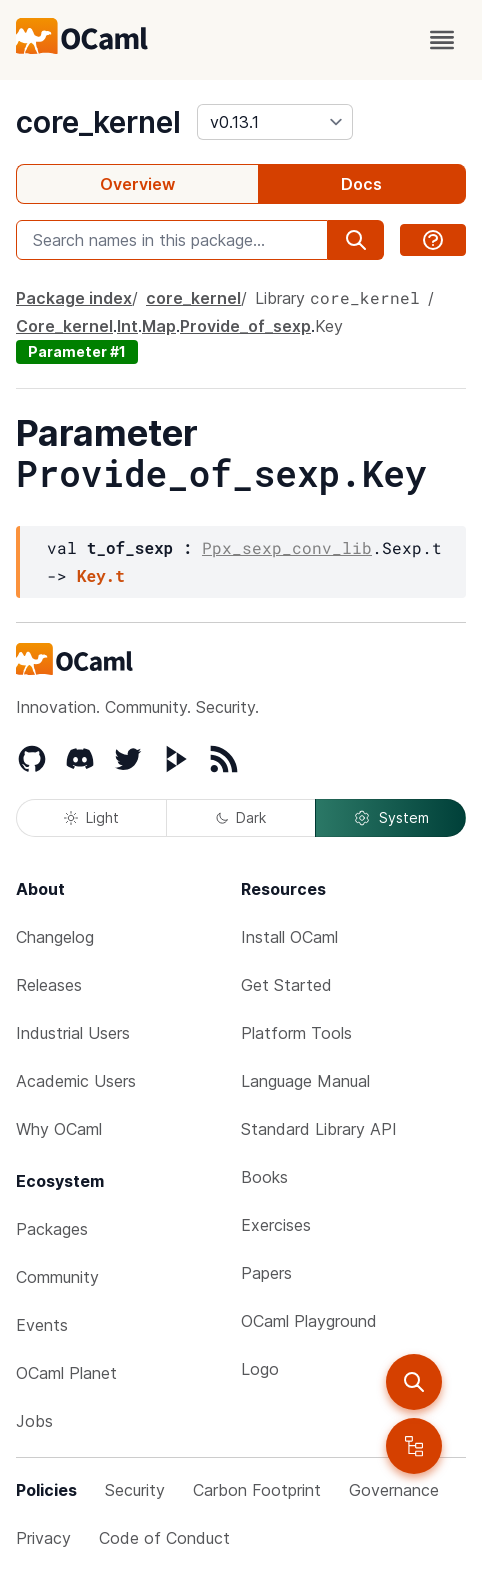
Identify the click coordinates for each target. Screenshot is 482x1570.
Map (159, 326)
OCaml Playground (309, 1321)
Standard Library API (319, 1129)
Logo (260, 1369)
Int (127, 326)
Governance (394, 1490)
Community (57, 1277)
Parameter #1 (77, 351)
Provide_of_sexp (245, 326)
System (391, 818)
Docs (361, 184)
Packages (52, 1229)
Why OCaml (59, 1129)
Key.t (101, 575)
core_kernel (98, 122)
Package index (74, 298)
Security (135, 1490)
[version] (275, 122)
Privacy (43, 1538)
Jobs (34, 1421)
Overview (137, 184)
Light (91, 817)
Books (264, 1177)
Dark (241, 817)
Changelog (55, 937)
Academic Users (76, 1081)
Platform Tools (296, 1033)
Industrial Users (73, 1033)
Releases (49, 985)
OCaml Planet (66, 1373)
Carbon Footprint (257, 1490)
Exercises (276, 1225)
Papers (266, 1273)
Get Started (286, 985)
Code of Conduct (164, 1538)
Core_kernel (64, 326)
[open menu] (442, 40)
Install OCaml (289, 937)
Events (42, 1325)
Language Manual (305, 1081)
